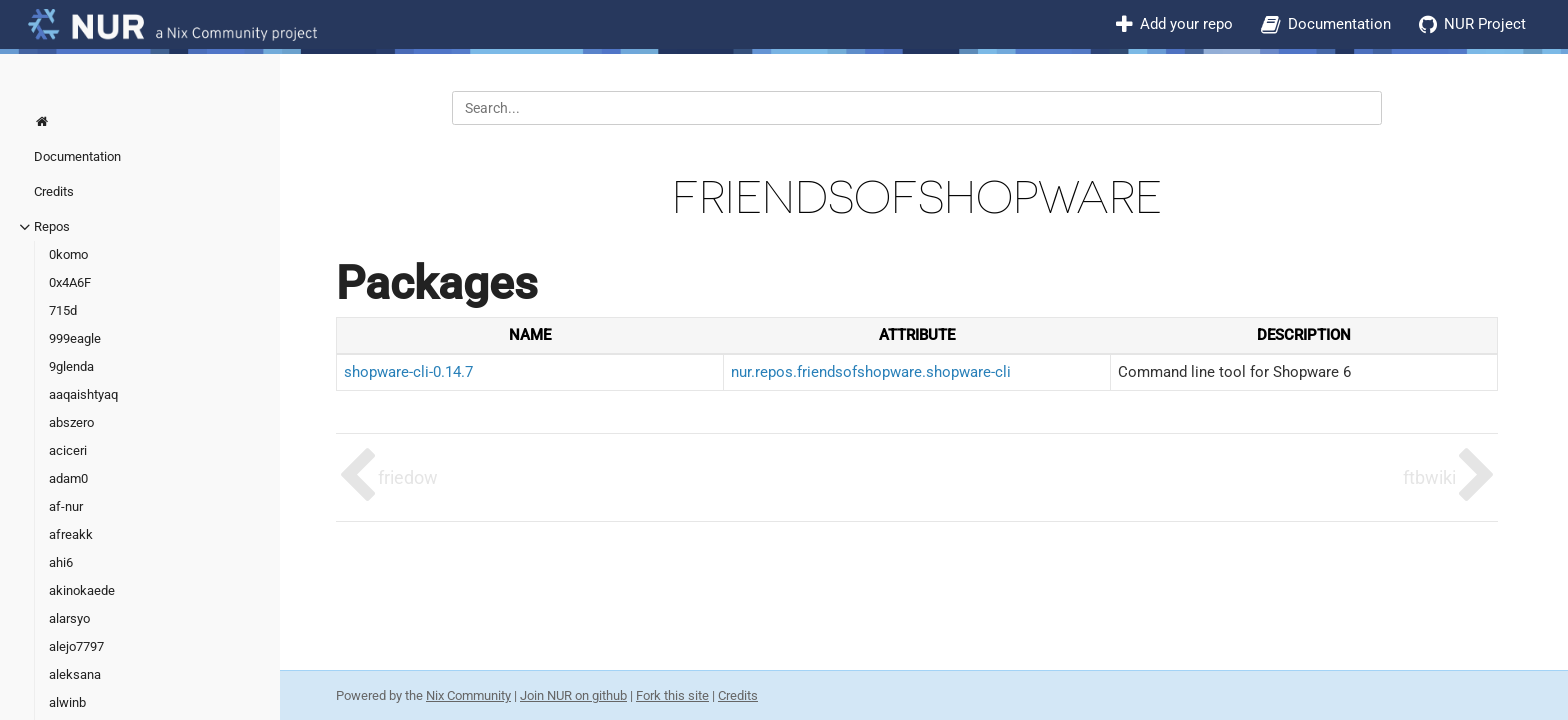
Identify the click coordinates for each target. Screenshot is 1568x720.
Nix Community (468, 695)
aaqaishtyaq (83, 394)
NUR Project (1485, 24)
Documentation (1339, 24)
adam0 (68, 478)
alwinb (67, 702)
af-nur (66, 506)
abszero (71, 422)
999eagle (75, 338)
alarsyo (69, 618)
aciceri (68, 450)
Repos (52, 226)
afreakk (71, 534)
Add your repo (1186, 24)
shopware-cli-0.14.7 (408, 372)
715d (63, 310)
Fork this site (672, 695)
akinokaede (82, 590)
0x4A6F (70, 282)
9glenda (71, 366)
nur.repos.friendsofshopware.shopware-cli (871, 372)
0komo (68, 254)
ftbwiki (1429, 477)
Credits (54, 191)
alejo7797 (76, 646)
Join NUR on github (573, 695)
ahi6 (61, 562)
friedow (408, 477)
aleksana (75, 674)
